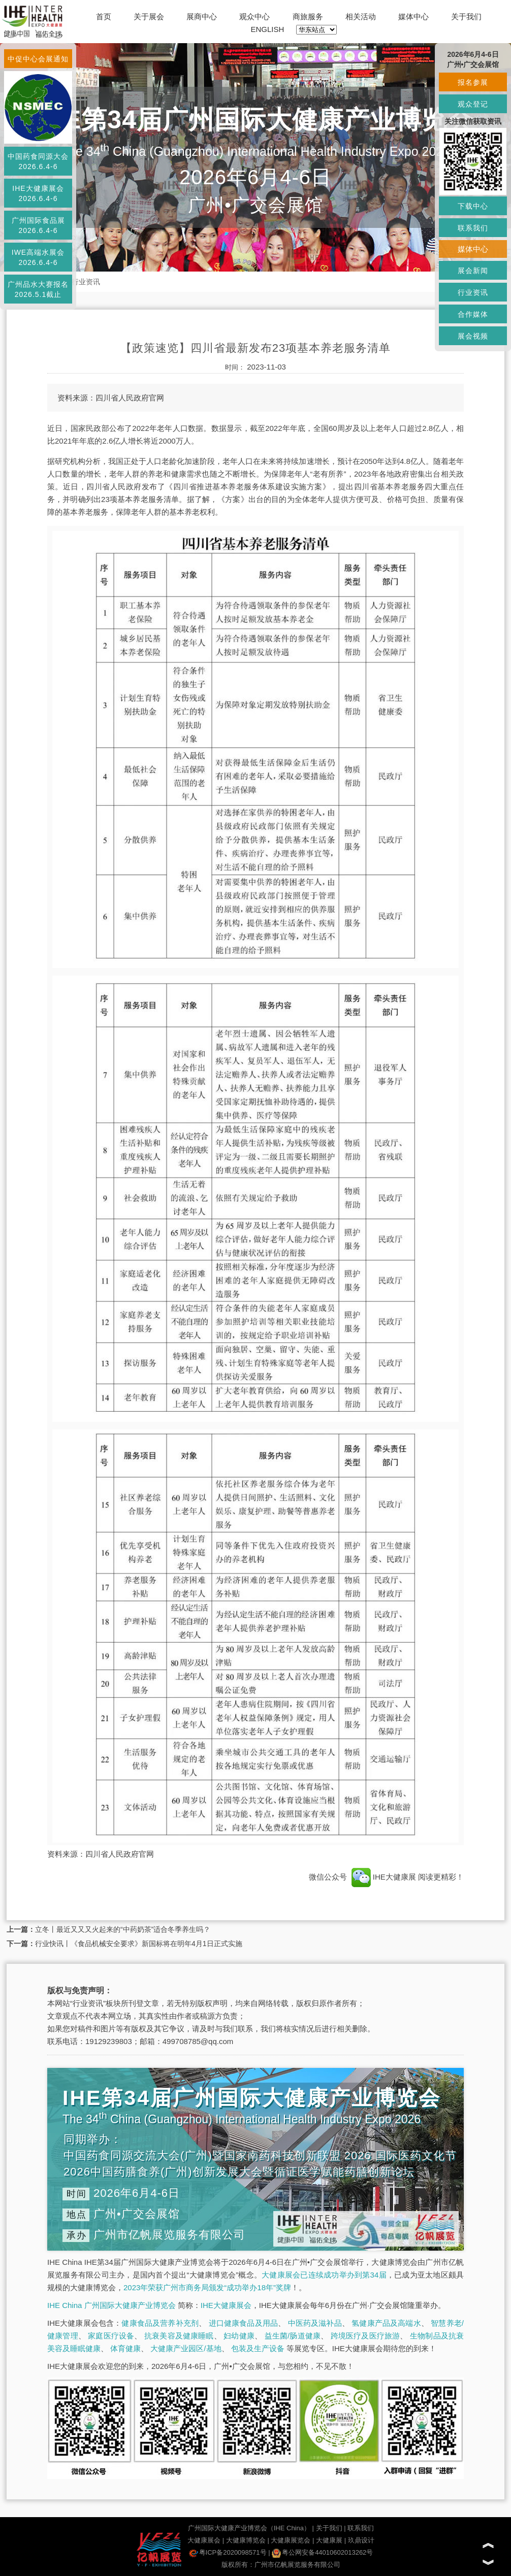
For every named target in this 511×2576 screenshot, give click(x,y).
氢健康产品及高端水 (386, 2323)
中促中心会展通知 (38, 59)
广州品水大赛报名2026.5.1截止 (38, 289)
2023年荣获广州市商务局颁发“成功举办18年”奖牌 (207, 2287)
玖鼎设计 (361, 2540)
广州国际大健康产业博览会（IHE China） (249, 2528)
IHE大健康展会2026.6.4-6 (37, 193)
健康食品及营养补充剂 (160, 2323)
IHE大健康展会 (226, 2305)
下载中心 (473, 206)
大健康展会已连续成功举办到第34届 (324, 2274)
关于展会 (149, 16)
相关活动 (360, 16)
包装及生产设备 (257, 2348)
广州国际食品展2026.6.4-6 (38, 225)
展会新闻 (473, 270)
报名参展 (473, 82)
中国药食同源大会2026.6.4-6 (38, 161)
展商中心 (201, 16)
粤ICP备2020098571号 (228, 2552)
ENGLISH (267, 29)
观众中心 (254, 16)
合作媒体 (473, 314)
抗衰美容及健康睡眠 (179, 2335)
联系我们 (360, 2528)
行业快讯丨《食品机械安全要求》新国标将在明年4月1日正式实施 (138, 1943)
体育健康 (125, 2348)
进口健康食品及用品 (243, 2323)
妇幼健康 (238, 2335)
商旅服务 (308, 16)
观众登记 (473, 104)
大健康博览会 (246, 2540)
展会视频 (473, 336)
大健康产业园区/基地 (185, 2348)
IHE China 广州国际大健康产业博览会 (111, 2305)
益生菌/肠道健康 (293, 2335)
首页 (103, 16)
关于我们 (466, 16)
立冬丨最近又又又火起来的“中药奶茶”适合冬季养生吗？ (122, 1929)
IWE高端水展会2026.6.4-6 (38, 257)
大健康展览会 (290, 2540)
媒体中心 (413, 16)
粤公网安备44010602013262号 (322, 2552)
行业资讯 (86, 282)
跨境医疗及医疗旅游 (365, 2335)
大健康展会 (203, 2540)
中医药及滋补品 (315, 2323)
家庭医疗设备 (111, 2335)
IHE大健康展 (383, 1876)
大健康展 (329, 2540)
